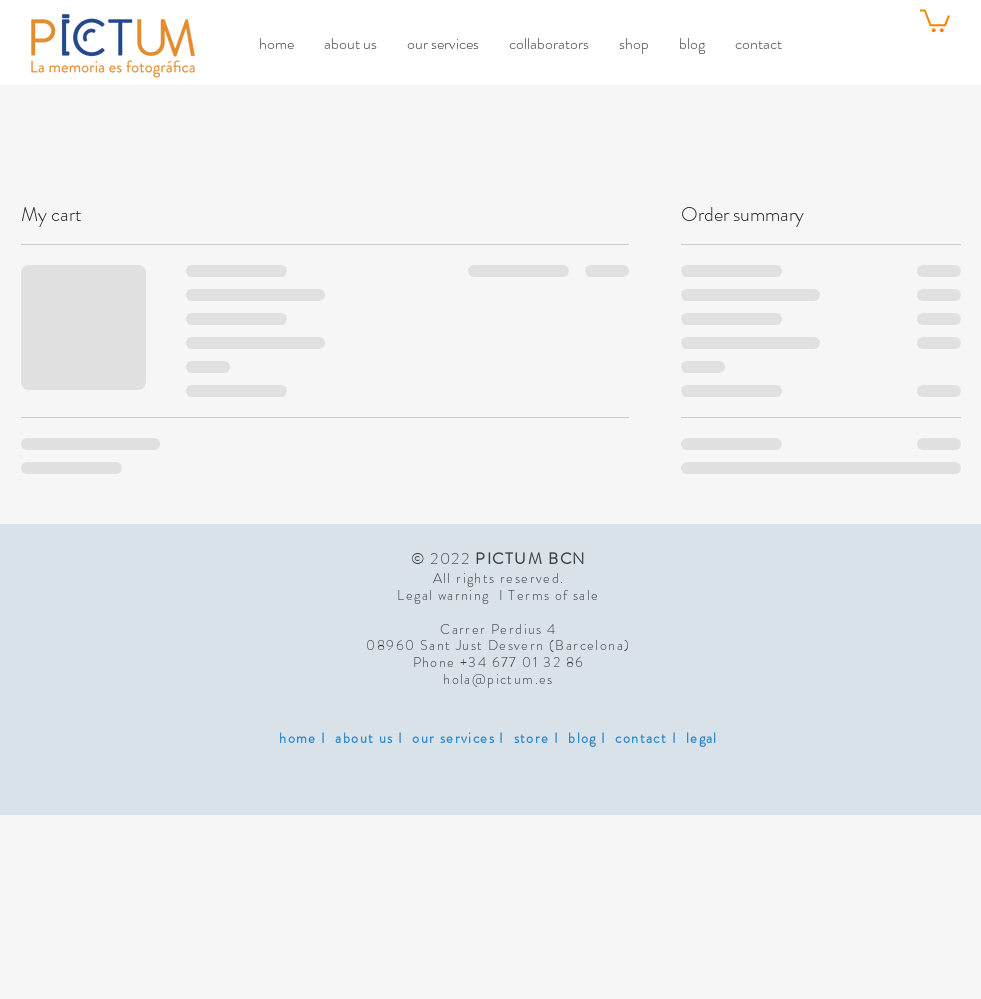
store (532, 738)
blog (582, 738)
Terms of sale (553, 595)
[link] (935, 19)
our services (453, 738)
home (298, 738)
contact (641, 738)
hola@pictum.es (498, 679)
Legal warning (447, 595)
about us (364, 738)
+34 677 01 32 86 (522, 662)
